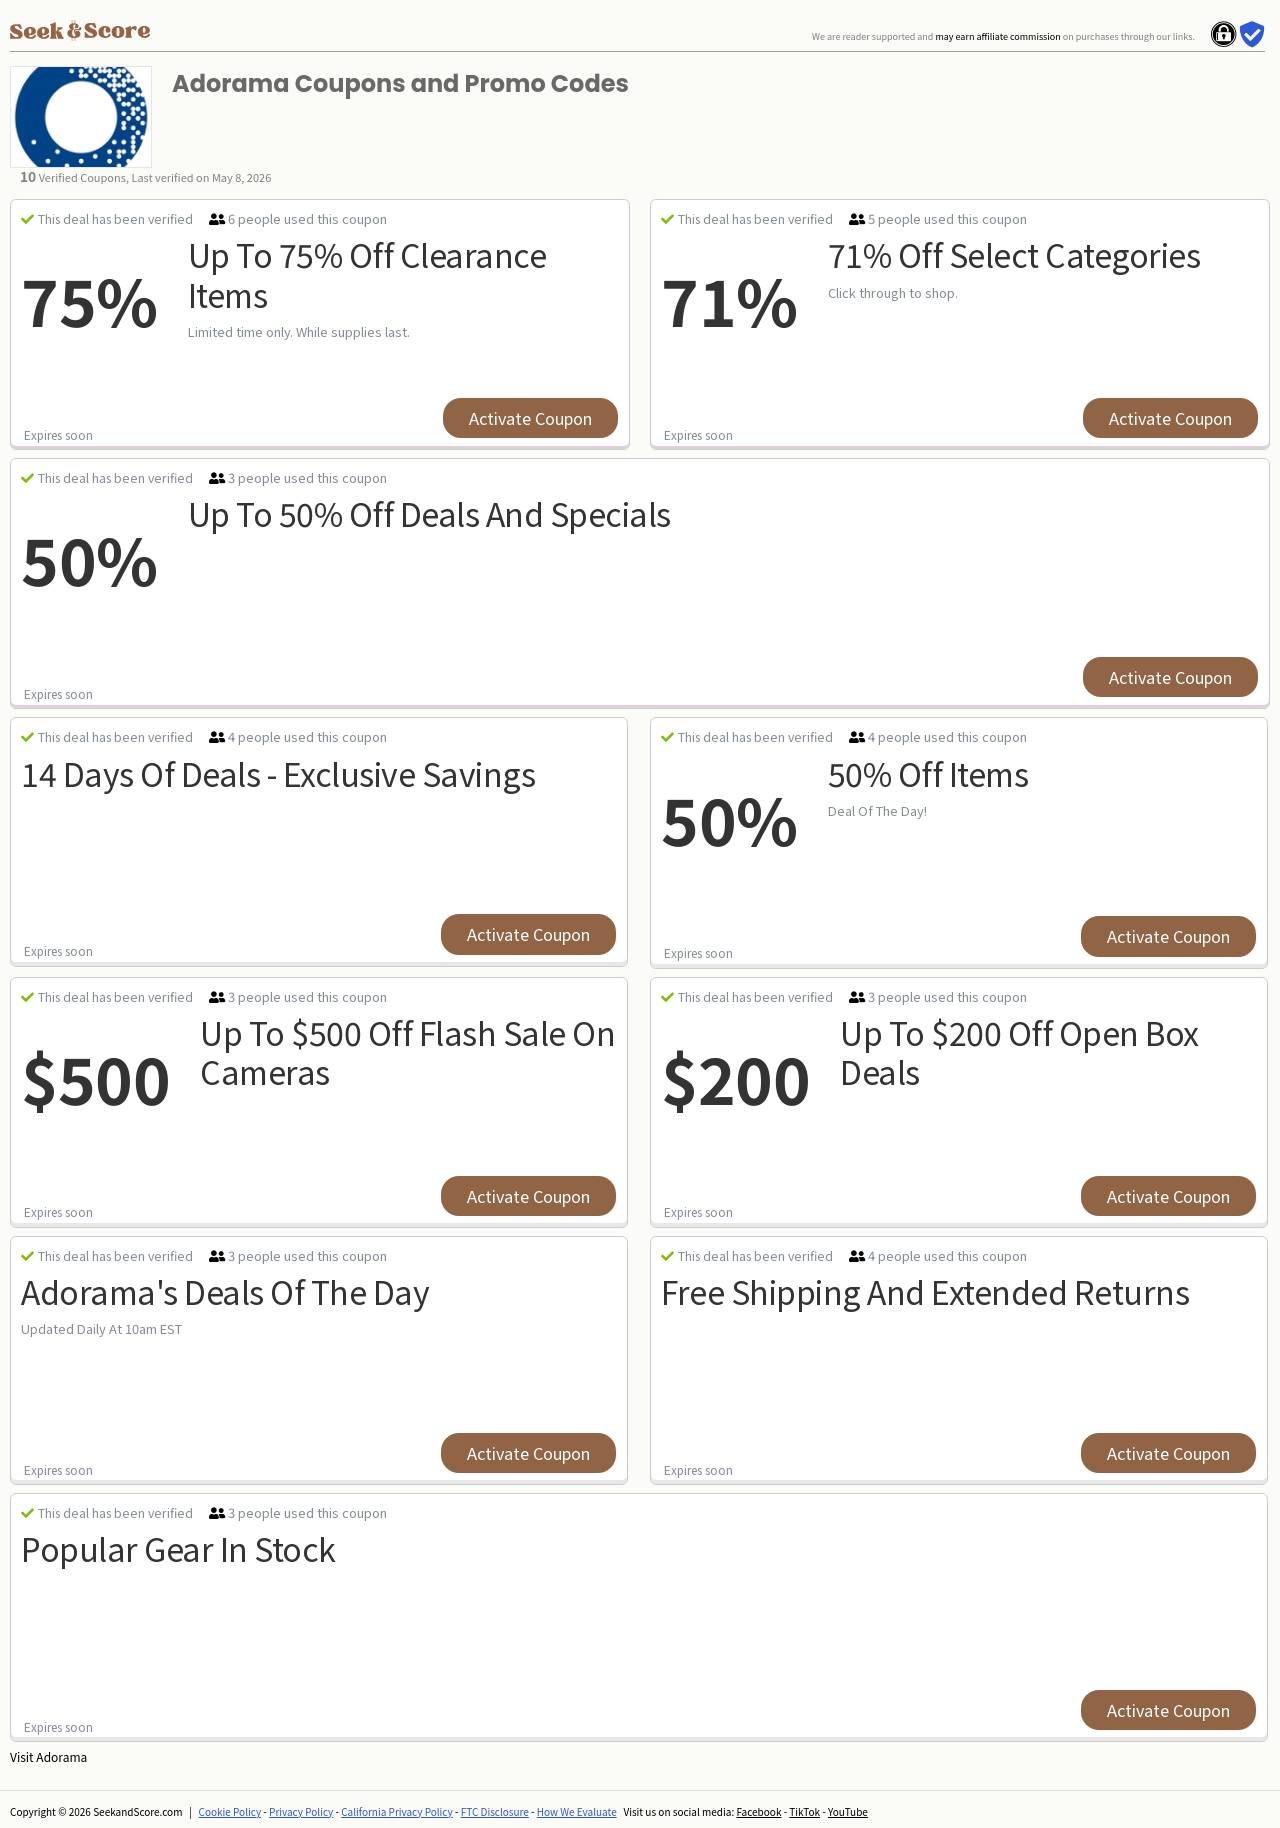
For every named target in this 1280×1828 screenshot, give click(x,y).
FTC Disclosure (495, 1811)
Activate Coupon (530, 418)
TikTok (804, 1811)
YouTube (848, 1811)
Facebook (758, 1811)
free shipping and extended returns (925, 1291)
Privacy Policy (301, 1811)
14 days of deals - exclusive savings (278, 773)
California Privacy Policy (397, 1811)
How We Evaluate (577, 1811)
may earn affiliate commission (997, 36)
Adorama (61, 1756)
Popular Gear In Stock (178, 1548)
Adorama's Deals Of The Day (225, 1291)
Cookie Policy (230, 1811)
